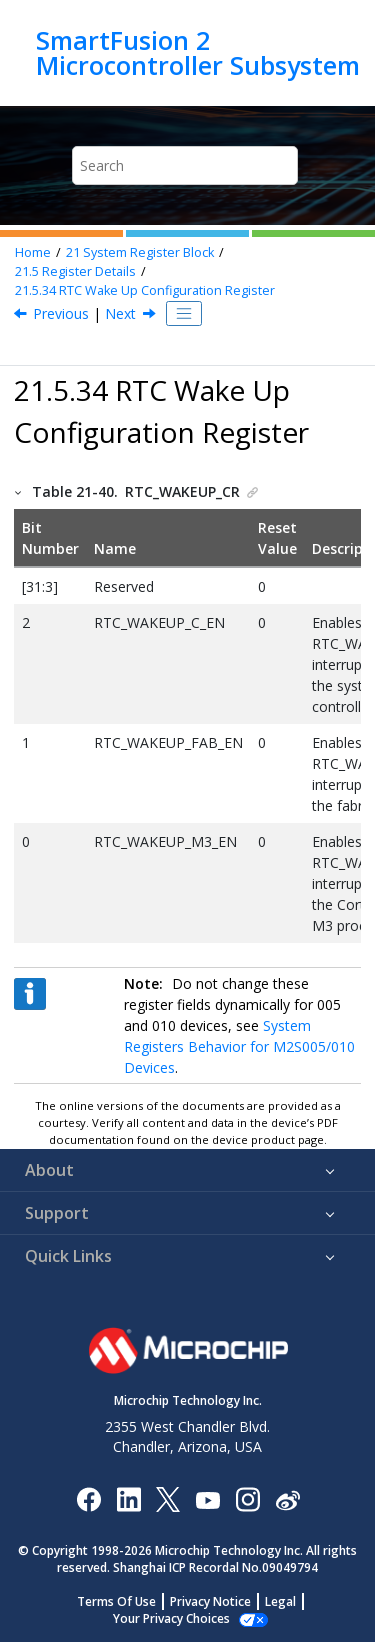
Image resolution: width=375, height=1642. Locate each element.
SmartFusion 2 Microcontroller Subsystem (198, 52)
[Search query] (185, 165)
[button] (19, 491)
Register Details (75, 271)
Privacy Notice (210, 1601)
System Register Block (140, 252)
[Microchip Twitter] (168, 1498)
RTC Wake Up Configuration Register (145, 290)
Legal (280, 1601)
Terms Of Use (116, 1601)
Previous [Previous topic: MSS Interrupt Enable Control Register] (61, 313)
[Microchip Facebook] (88, 1498)
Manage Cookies (171, 1618)
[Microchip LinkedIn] (128, 1498)
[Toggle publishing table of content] (184, 314)
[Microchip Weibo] (287, 1499)
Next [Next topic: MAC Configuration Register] (120, 313)
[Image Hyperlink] (207, 1499)
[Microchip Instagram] (247, 1498)
